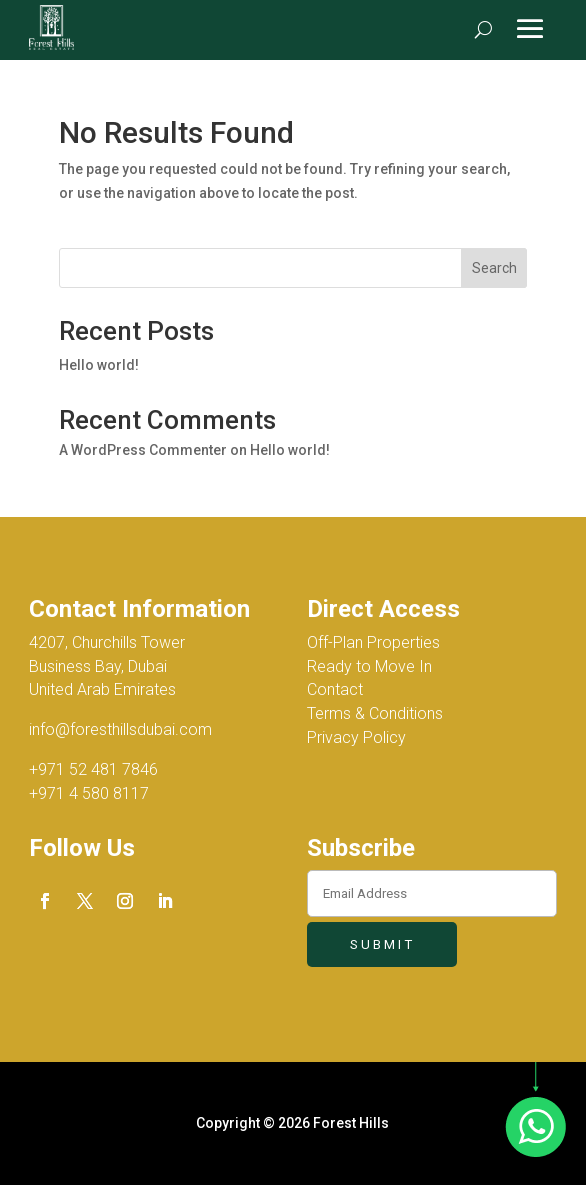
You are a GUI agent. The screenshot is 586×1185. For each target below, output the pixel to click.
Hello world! (99, 365)
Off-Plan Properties (373, 642)
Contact (335, 689)
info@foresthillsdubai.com (120, 729)
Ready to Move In (369, 666)
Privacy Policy (356, 737)
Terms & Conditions (375, 713)
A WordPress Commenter (143, 450)
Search (494, 268)
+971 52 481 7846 (93, 769)
